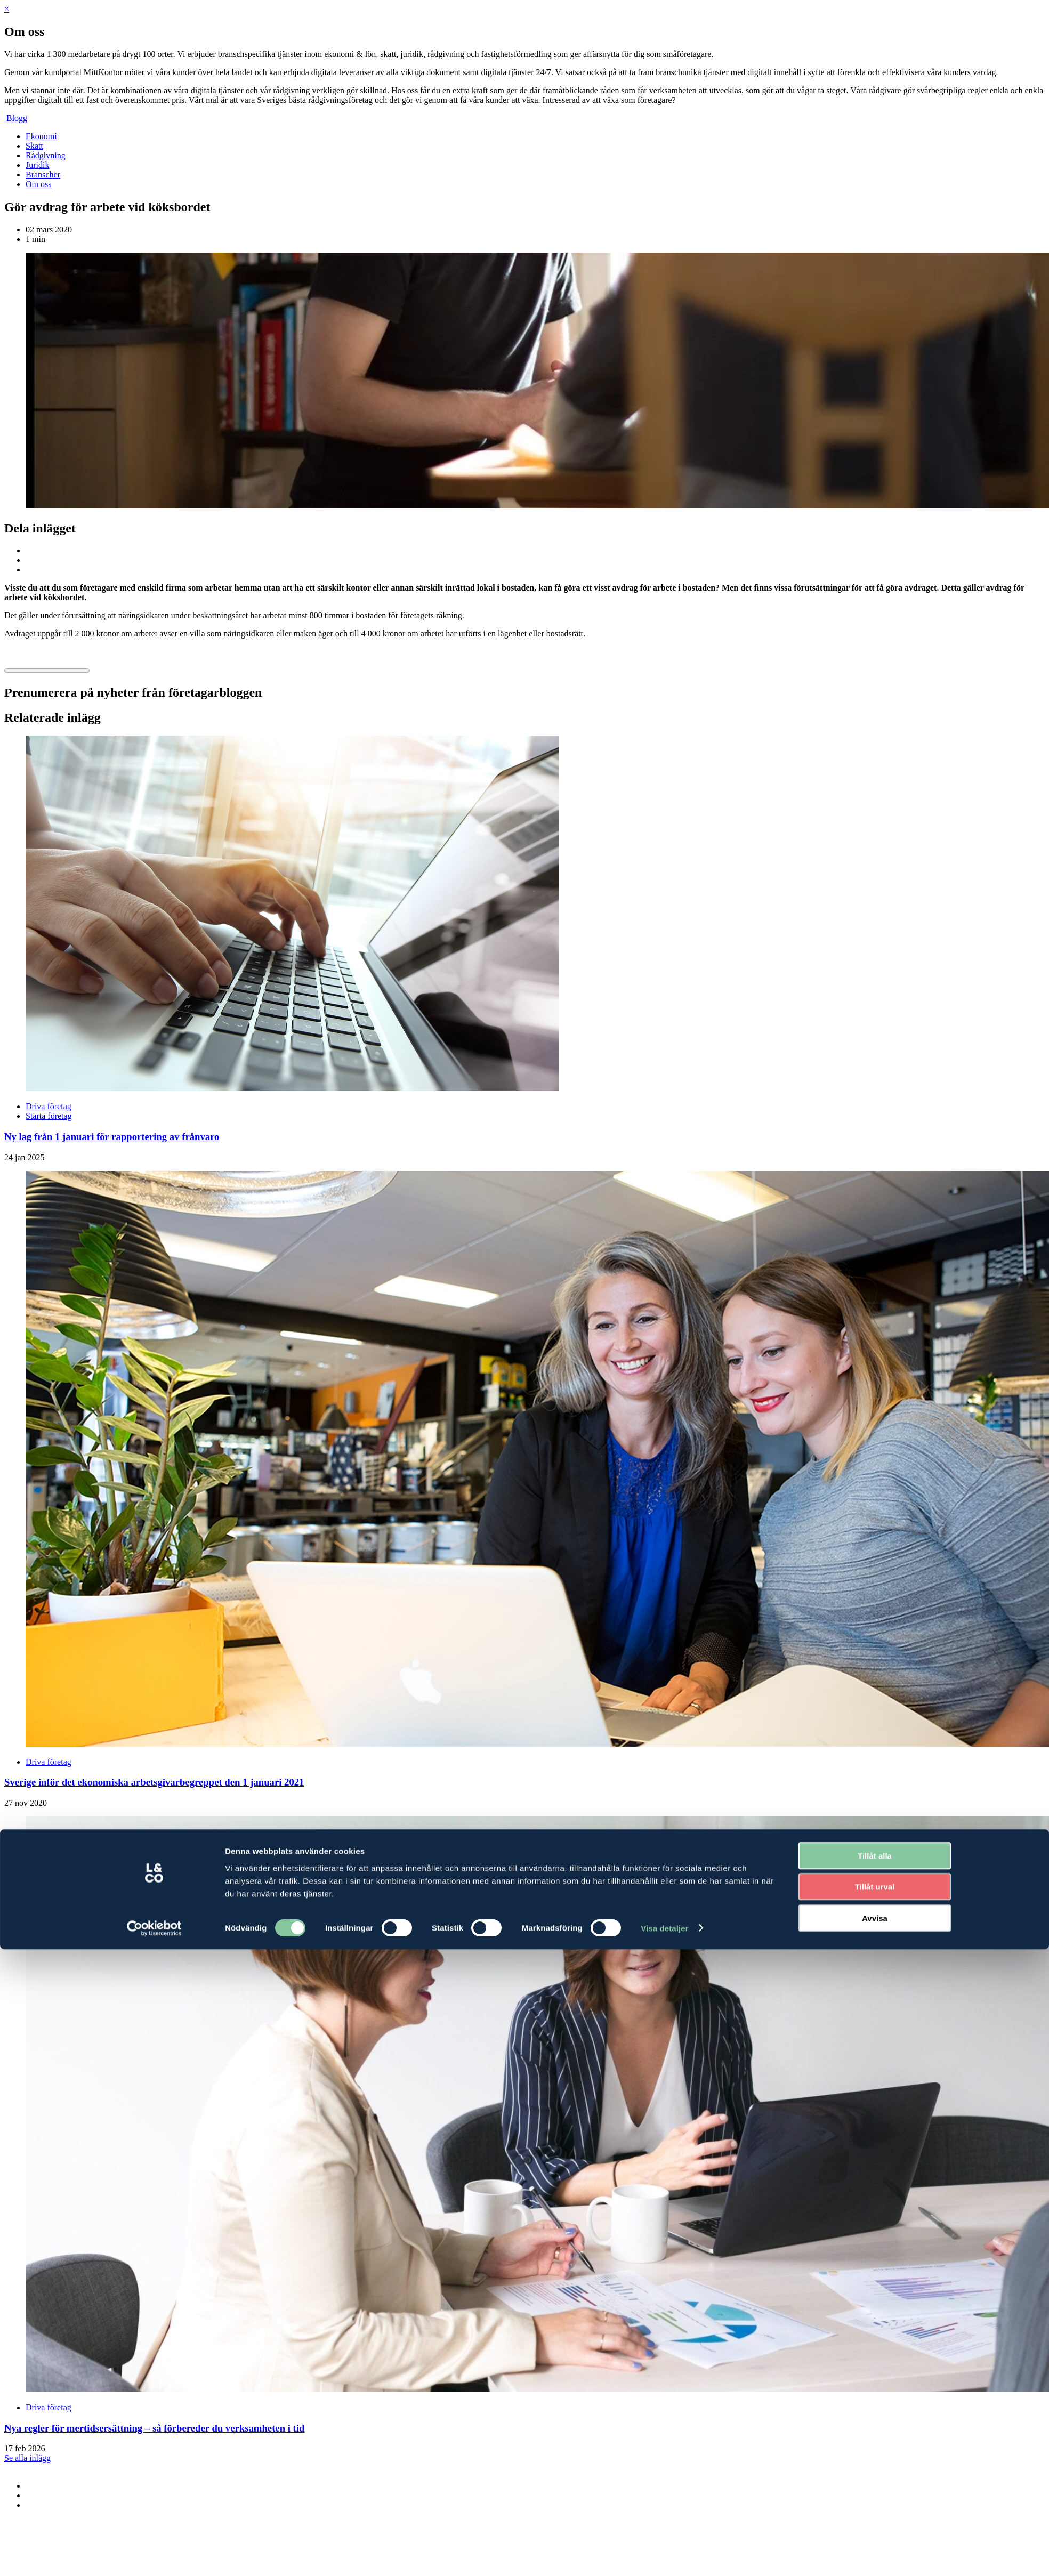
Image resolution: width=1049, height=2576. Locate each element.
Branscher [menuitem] (43, 174)
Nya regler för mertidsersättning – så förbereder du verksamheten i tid (154, 2428)
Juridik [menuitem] (37, 164)
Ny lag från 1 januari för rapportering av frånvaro (111, 1136)
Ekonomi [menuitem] (41, 136)
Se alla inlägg (27, 2457)
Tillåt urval (875, 1402)
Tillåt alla (875, 1370)
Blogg (16, 118)
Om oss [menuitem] (38, 184)
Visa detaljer (664, 1443)
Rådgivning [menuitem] (46, 155)
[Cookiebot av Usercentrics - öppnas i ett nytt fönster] (154, 1443)
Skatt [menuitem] (34, 145)
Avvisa (874, 1433)
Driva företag (48, 1106)
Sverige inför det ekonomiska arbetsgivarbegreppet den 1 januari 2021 (154, 1782)
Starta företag (49, 1115)
